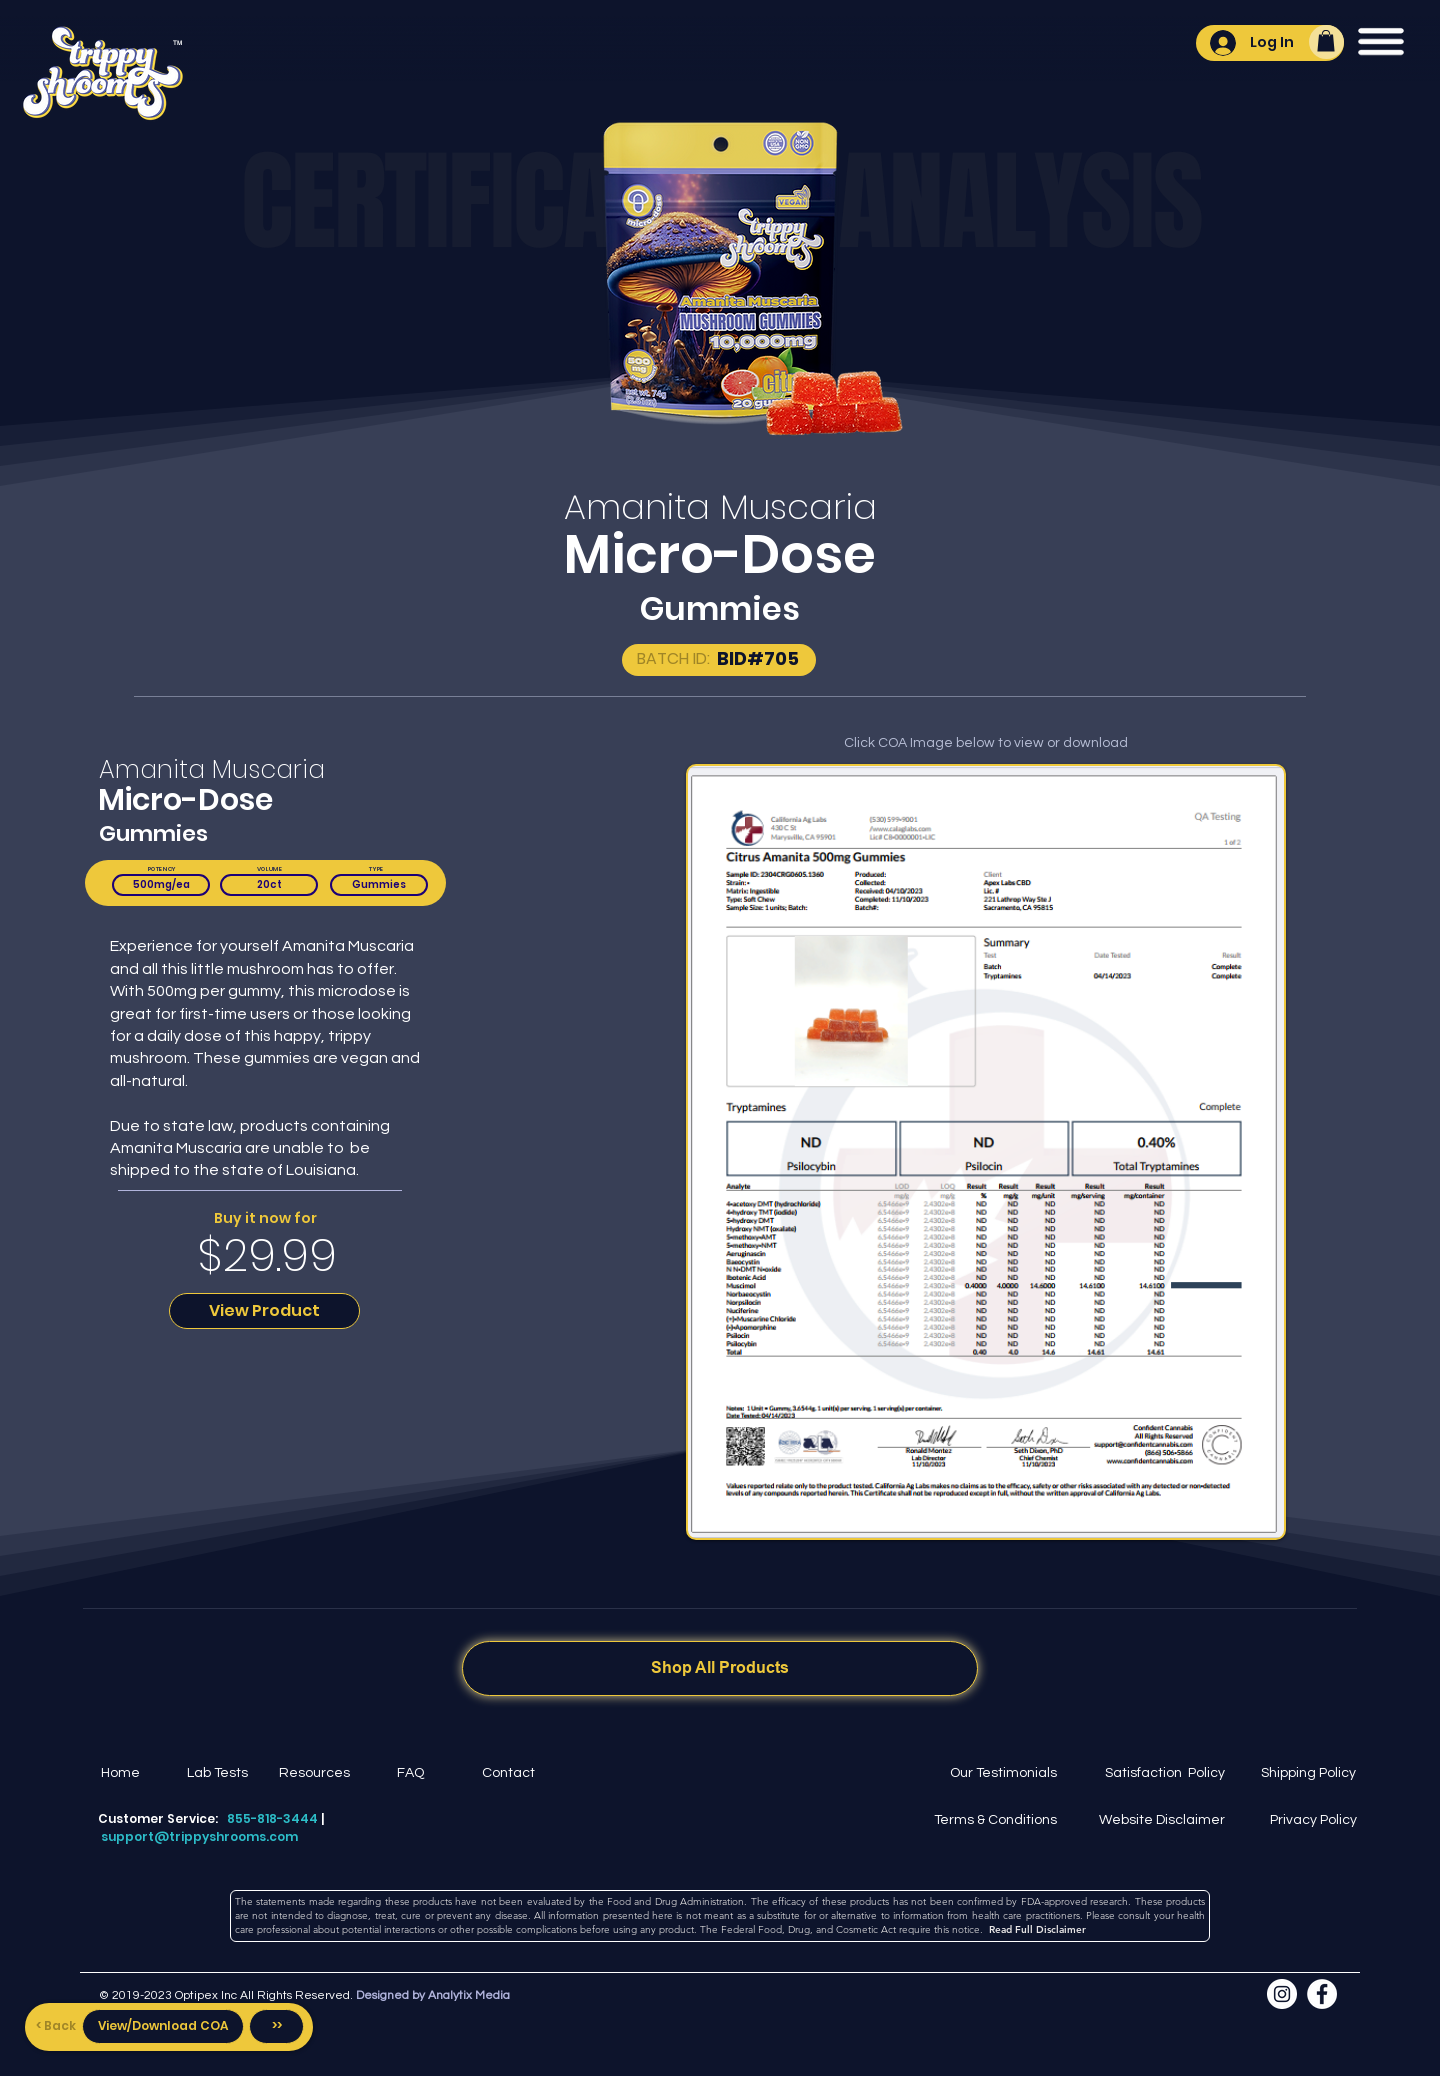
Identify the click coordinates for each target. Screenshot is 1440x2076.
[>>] (276, 2026)
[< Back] (55, 2026)
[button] (1326, 41)
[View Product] (264, 1311)
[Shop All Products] (720, 1668)
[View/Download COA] (163, 2026)
